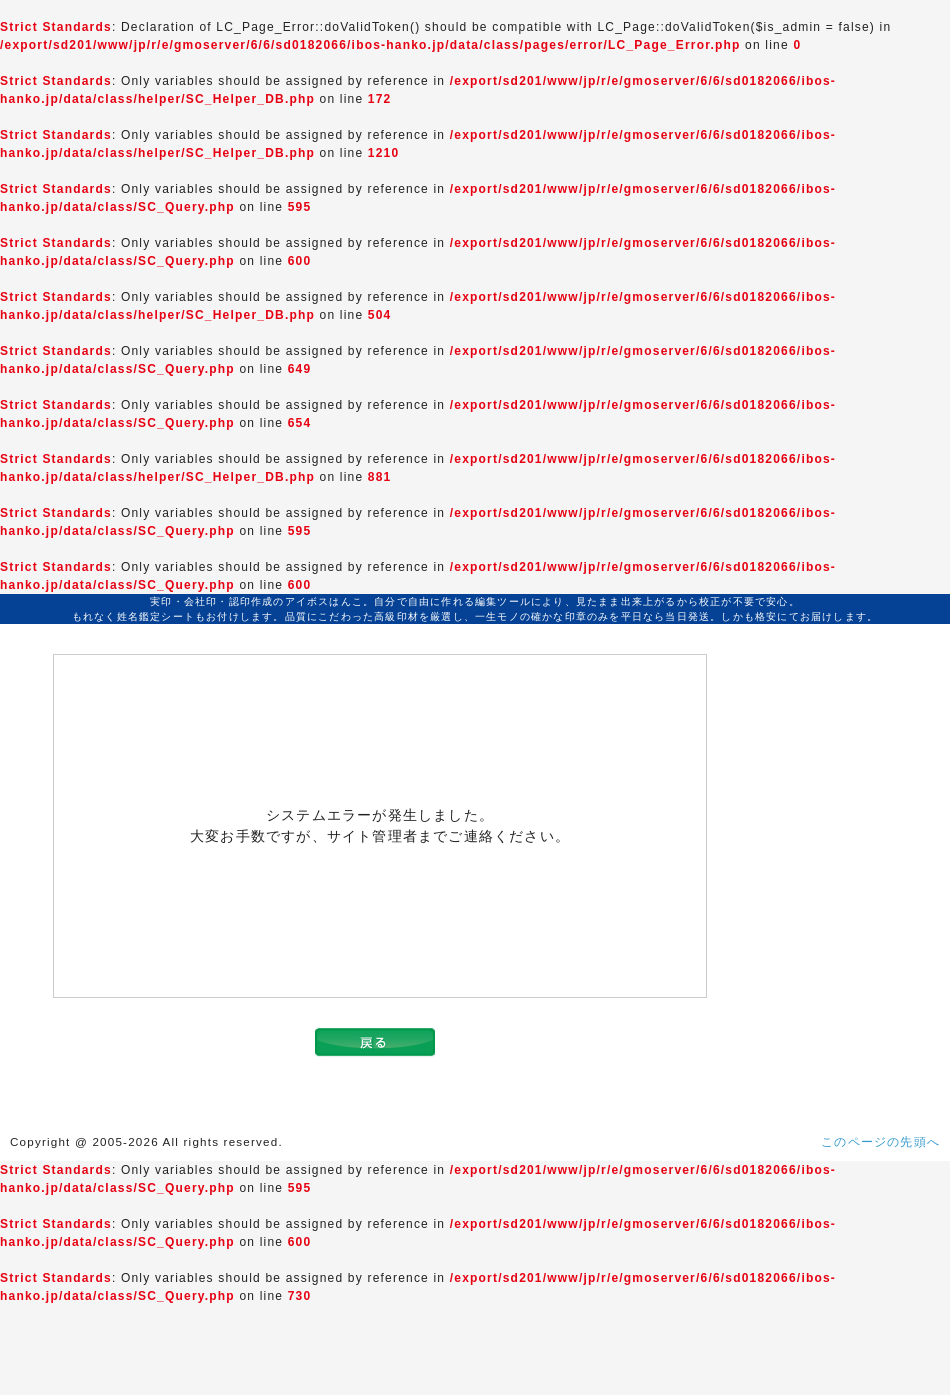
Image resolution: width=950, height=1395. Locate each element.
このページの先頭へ (880, 1142)
